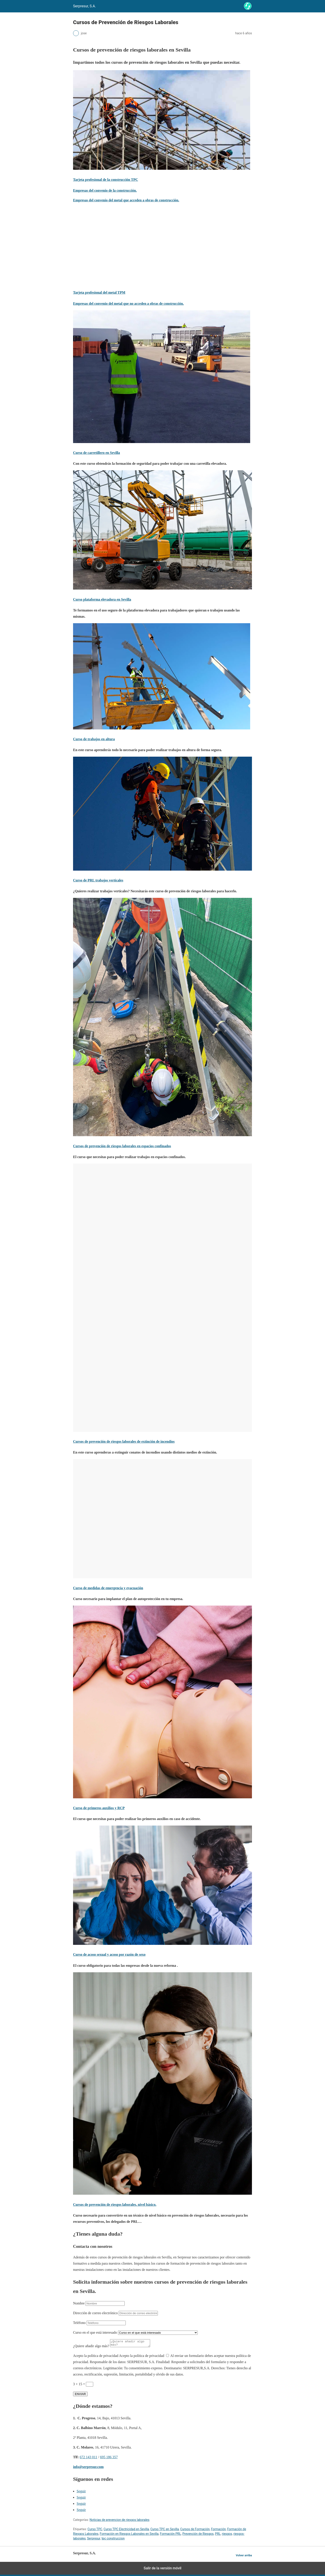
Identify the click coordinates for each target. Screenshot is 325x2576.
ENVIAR (80, 2395)
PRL (218, 2535)
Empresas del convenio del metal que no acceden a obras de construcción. (128, 303)
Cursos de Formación (195, 2530)
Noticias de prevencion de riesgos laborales (120, 2521)
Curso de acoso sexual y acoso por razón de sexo (109, 1954)
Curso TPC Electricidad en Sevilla (126, 2530)
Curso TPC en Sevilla (164, 2530)
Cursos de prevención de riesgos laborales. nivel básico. (114, 2204)
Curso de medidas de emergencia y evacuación (108, 1588)
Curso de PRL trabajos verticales (98, 880)
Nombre (79, 2303)
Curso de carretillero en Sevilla (96, 453)
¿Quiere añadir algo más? (91, 2347)
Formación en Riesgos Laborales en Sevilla (129, 2535)
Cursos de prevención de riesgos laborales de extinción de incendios (124, 1441)
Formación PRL (170, 2535)
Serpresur (93, 2539)
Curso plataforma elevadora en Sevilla (102, 599)
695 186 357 (109, 2458)
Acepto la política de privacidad (95, 2357)
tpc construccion (113, 2539)
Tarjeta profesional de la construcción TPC (105, 179)
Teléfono (79, 2323)
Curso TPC (94, 2530)
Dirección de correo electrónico (95, 2313)
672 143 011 (88, 2458)
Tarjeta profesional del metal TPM (99, 292)
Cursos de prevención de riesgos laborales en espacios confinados (122, 1146)
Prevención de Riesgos (198, 2535)
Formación (218, 2530)
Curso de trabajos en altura (94, 739)
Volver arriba (244, 2556)
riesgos (227, 2535)
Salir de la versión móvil (163, 2569)
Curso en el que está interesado (95, 2332)
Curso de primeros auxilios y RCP (99, 1808)
